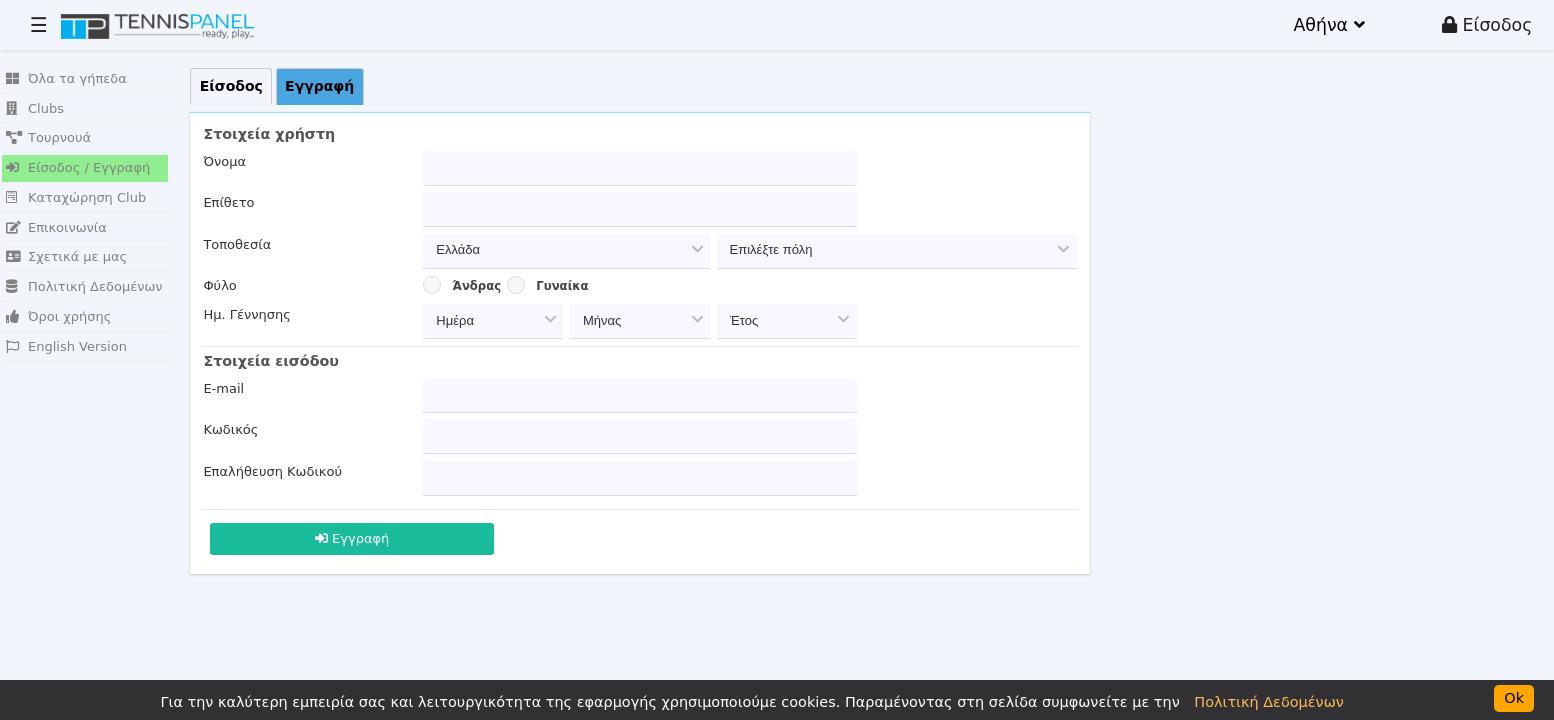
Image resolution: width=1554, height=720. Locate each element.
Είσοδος (1487, 25)
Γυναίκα (562, 286)
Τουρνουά (48, 137)
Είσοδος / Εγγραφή (78, 167)
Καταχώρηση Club (76, 197)
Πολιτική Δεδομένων (84, 286)
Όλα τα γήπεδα (66, 78)
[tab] (231, 86)
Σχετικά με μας (66, 256)
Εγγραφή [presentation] (319, 86)
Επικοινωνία (56, 227)
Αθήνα (1328, 25)
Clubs (35, 108)
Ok (1514, 698)
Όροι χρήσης (58, 316)
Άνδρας (477, 286)
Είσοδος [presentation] (231, 86)
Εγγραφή (352, 538)
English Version (66, 346)
